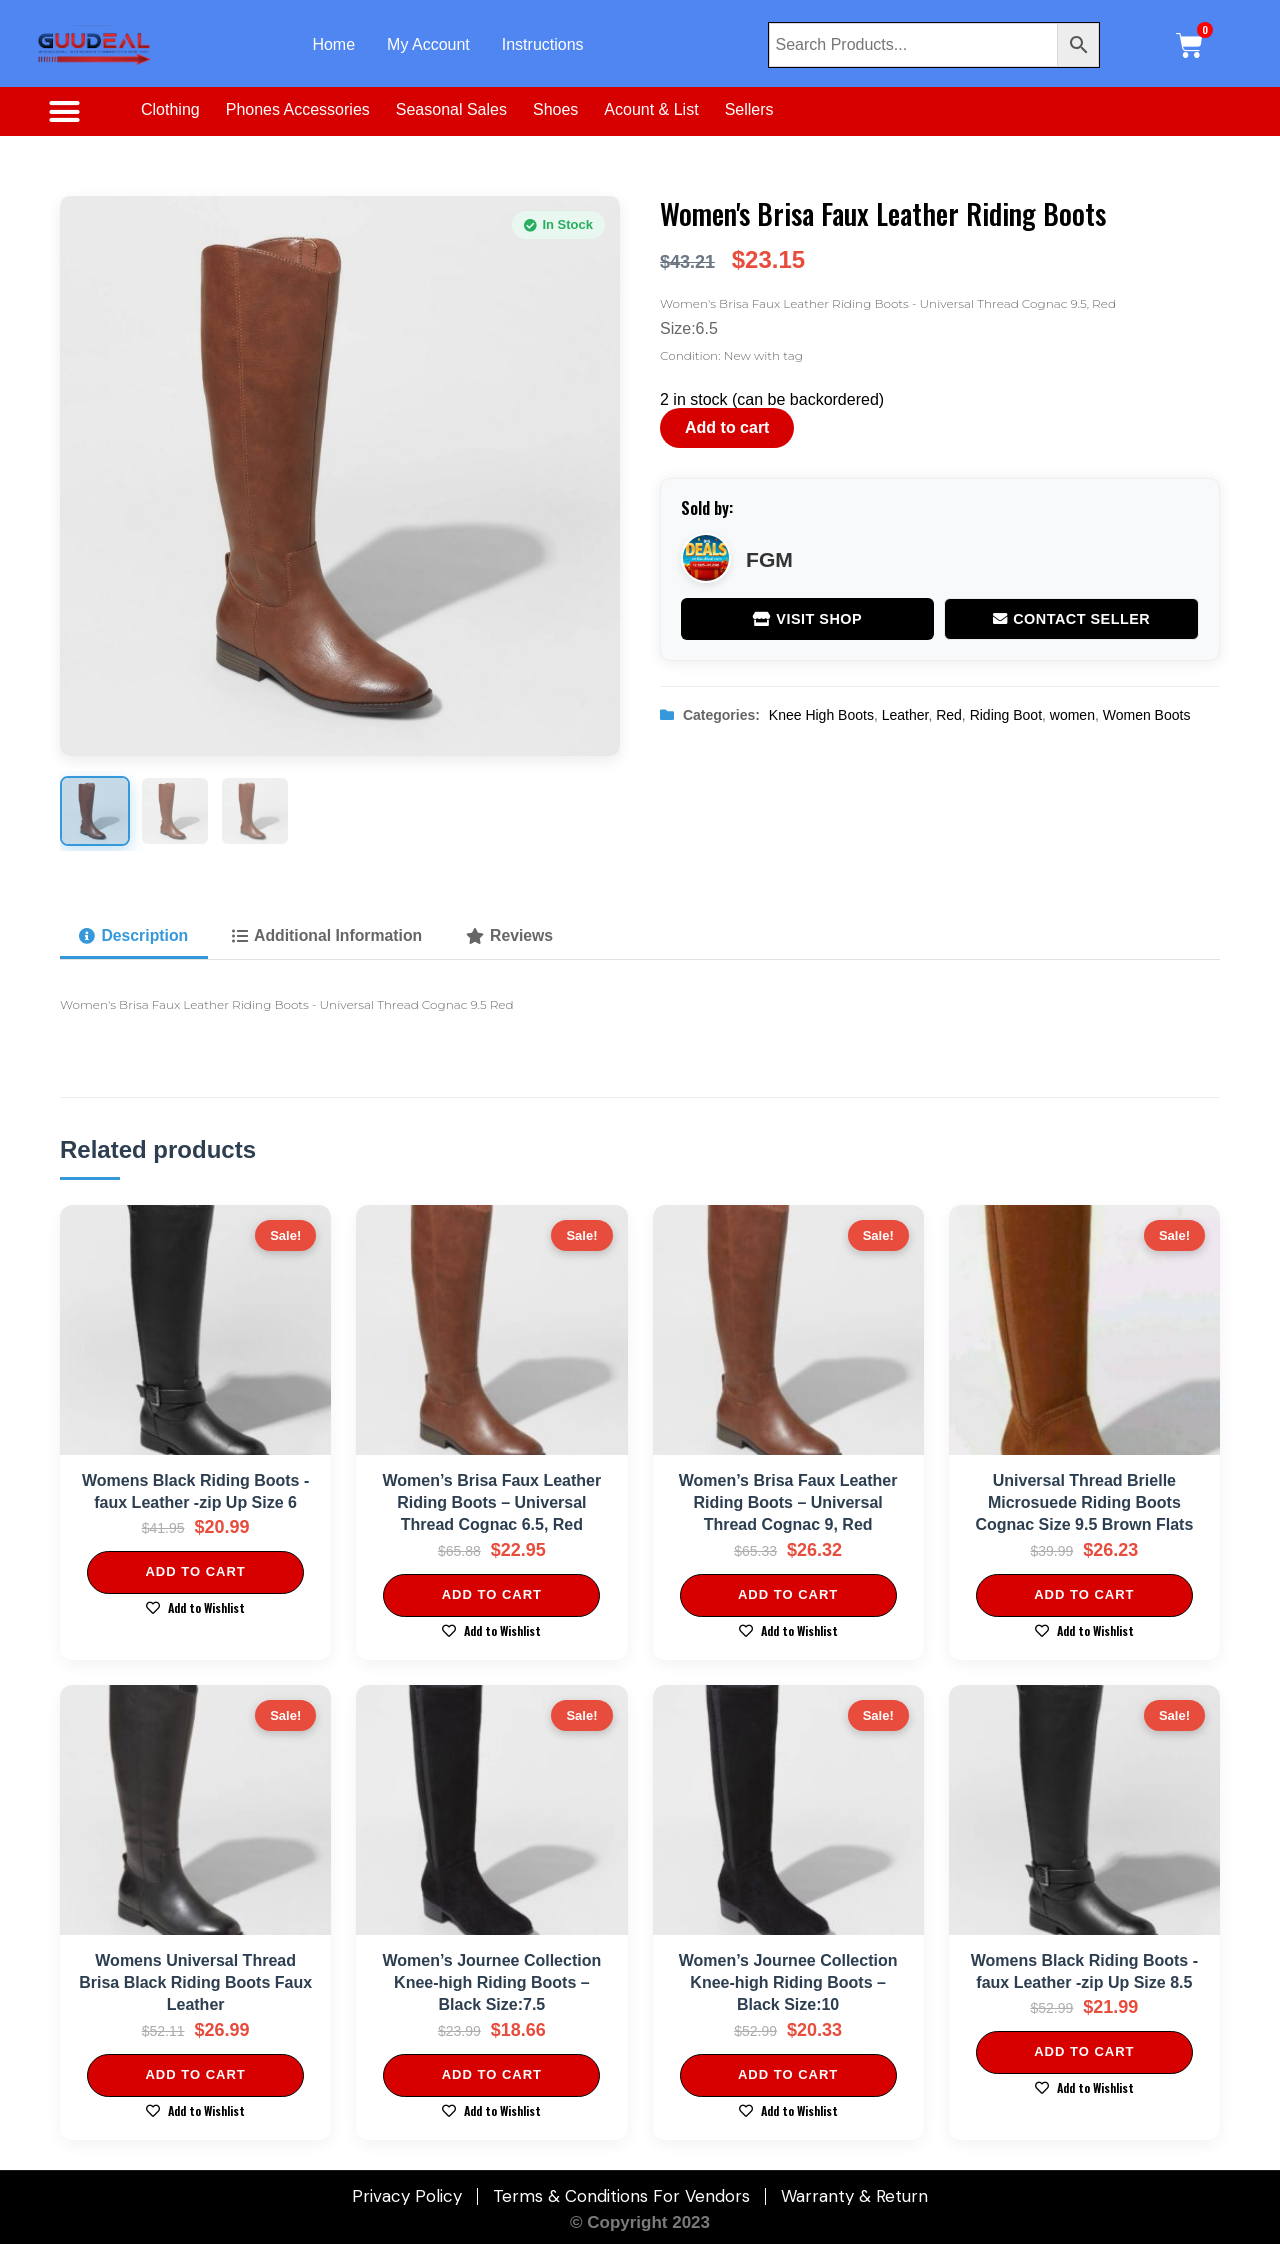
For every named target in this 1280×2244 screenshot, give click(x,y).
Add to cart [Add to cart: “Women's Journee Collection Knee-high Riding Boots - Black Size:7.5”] (492, 2074)
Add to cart (727, 427)
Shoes (555, 109)
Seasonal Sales (451, 109)
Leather (905, 715)
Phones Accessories (298, 109)
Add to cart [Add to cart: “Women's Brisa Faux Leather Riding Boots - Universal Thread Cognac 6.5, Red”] (492, 1594)
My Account (428, 44)
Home (333, 44)
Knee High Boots (821, 715)
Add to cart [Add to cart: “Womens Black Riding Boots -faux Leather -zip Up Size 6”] (195, 1572)
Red (949, 715)
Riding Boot (1006, 715)
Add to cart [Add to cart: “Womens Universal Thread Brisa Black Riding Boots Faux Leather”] (195, 2074)
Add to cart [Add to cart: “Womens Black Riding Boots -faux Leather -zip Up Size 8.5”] (1084, 2052)
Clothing (170, 109)
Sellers (749, 109)
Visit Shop (807, 619)
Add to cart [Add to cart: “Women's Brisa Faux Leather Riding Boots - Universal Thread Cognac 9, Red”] (788, 1594)
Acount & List (651, 109)
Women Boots (1147, 715)
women (1072, 715)
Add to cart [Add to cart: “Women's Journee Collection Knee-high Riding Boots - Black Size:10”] (788, 2074)
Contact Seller (1072, 619)
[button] (64, 112)
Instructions (543, 44)
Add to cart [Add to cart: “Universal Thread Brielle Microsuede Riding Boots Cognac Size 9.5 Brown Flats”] (1084, 1594)
